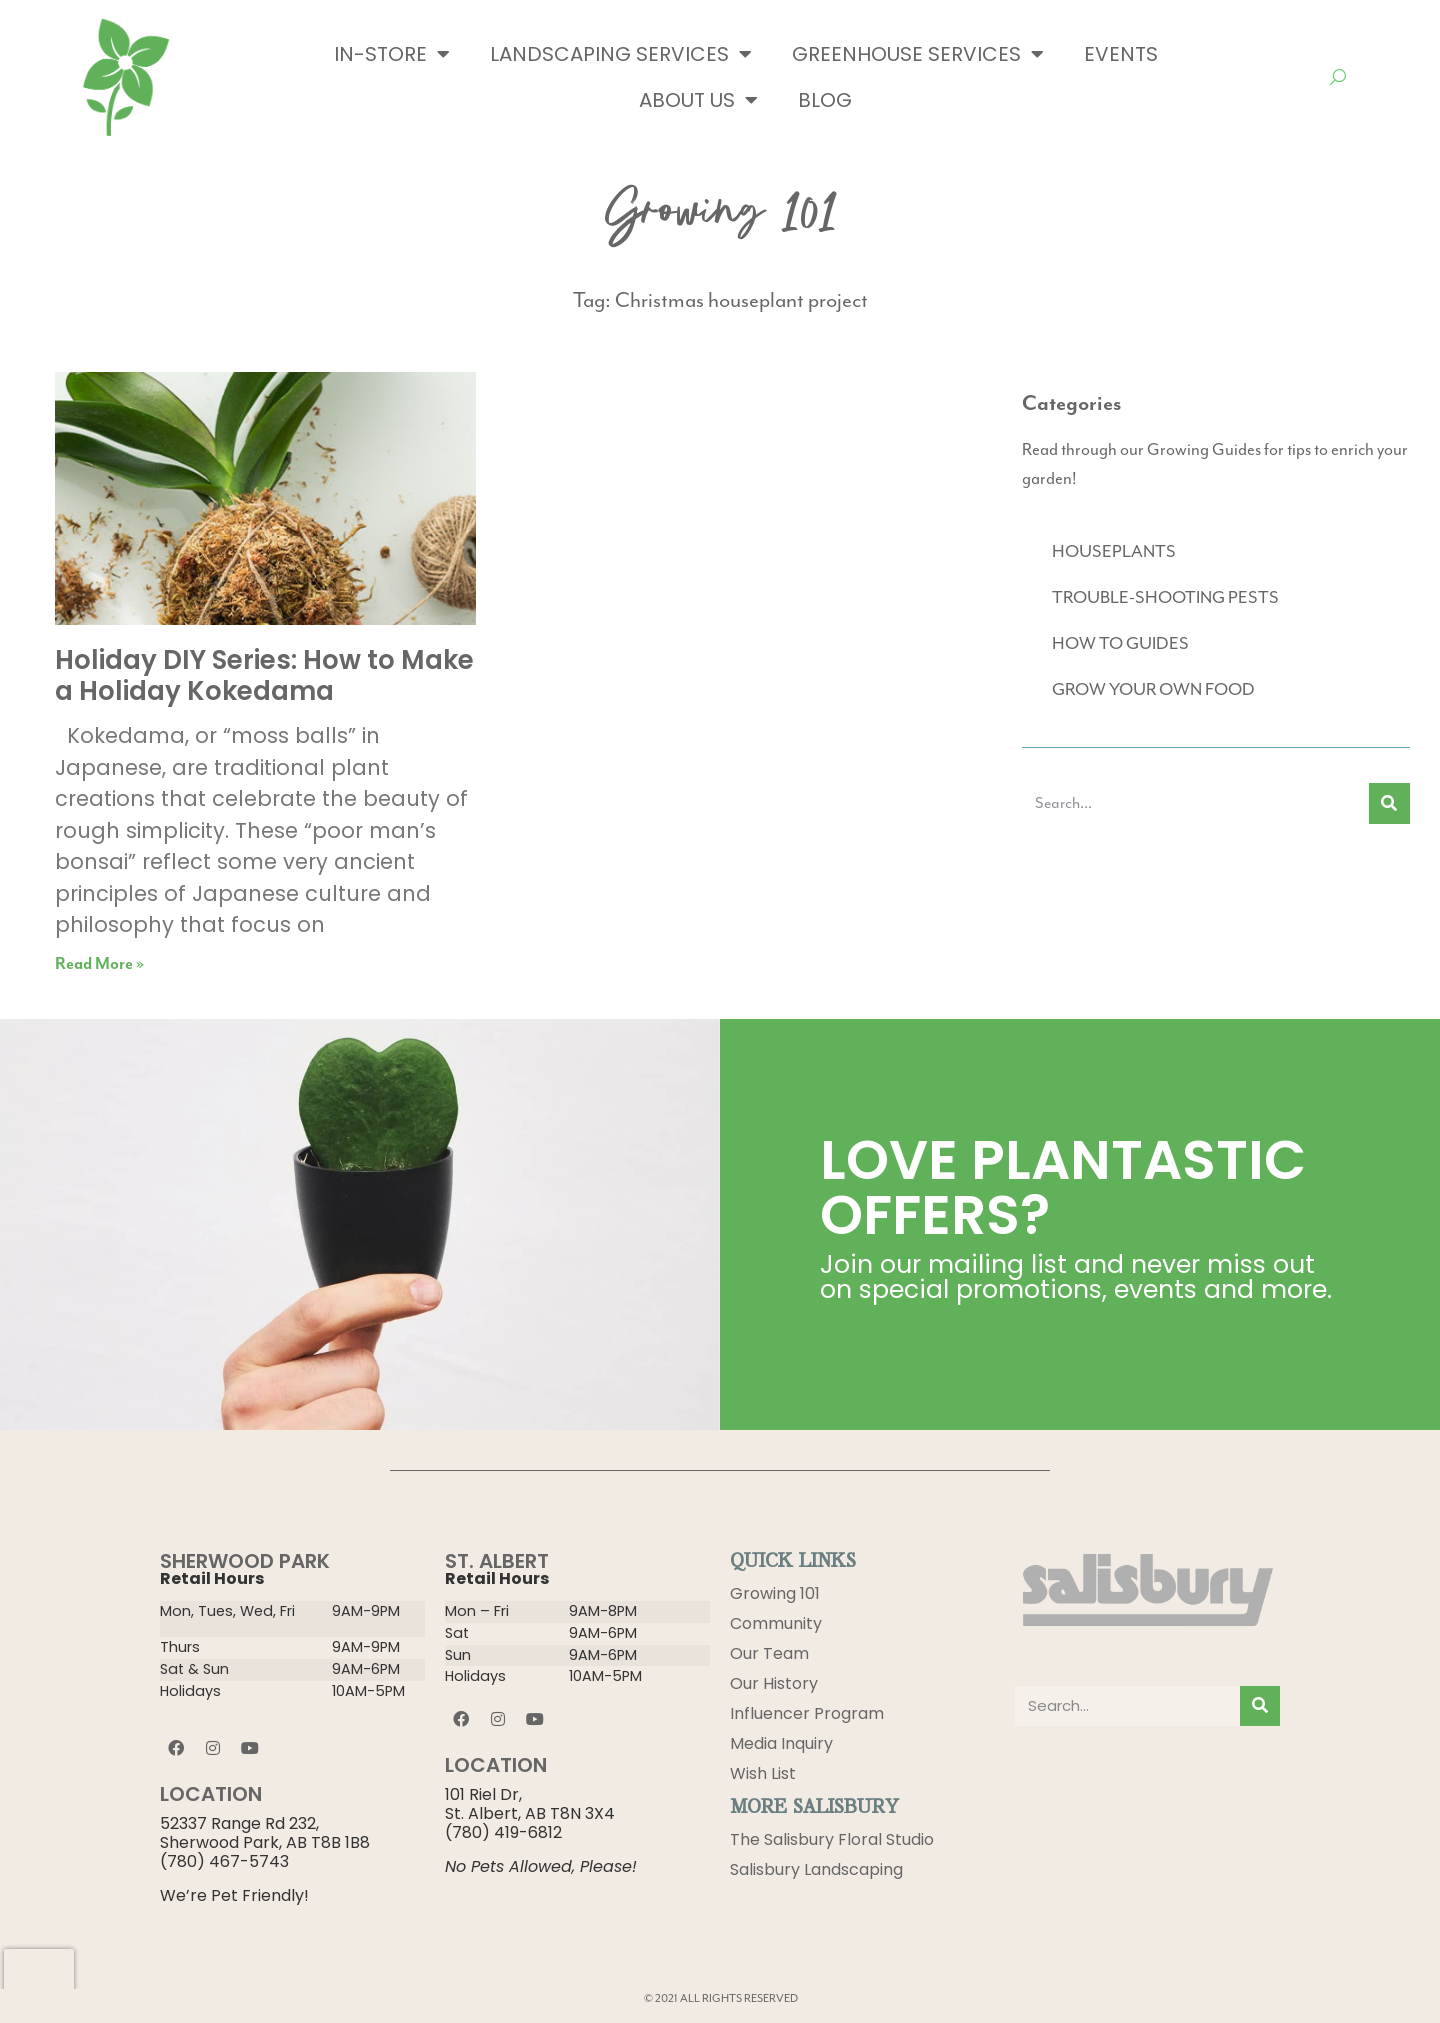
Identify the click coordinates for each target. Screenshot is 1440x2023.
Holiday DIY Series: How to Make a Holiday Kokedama (264, 675)
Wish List (763, 1773)
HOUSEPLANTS (1114, 551)
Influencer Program (807, 1713)
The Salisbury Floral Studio (832, 1839)
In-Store (392, 54)
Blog (825, 100)
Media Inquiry (781, 1743)
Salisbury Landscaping (816, 1869)
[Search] (1389, 803)
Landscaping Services (621, 54)
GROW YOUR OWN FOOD (1153, 689)
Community (776, 1623)
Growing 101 (775, 1593)
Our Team (769, 1653)
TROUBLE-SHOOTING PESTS (1165, 597)
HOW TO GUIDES (1120, 643)
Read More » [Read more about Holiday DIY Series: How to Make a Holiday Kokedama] (99, 964)
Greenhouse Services (918, 54)
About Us (698, 100)
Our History (774, 1683)
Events (1121, 54)
